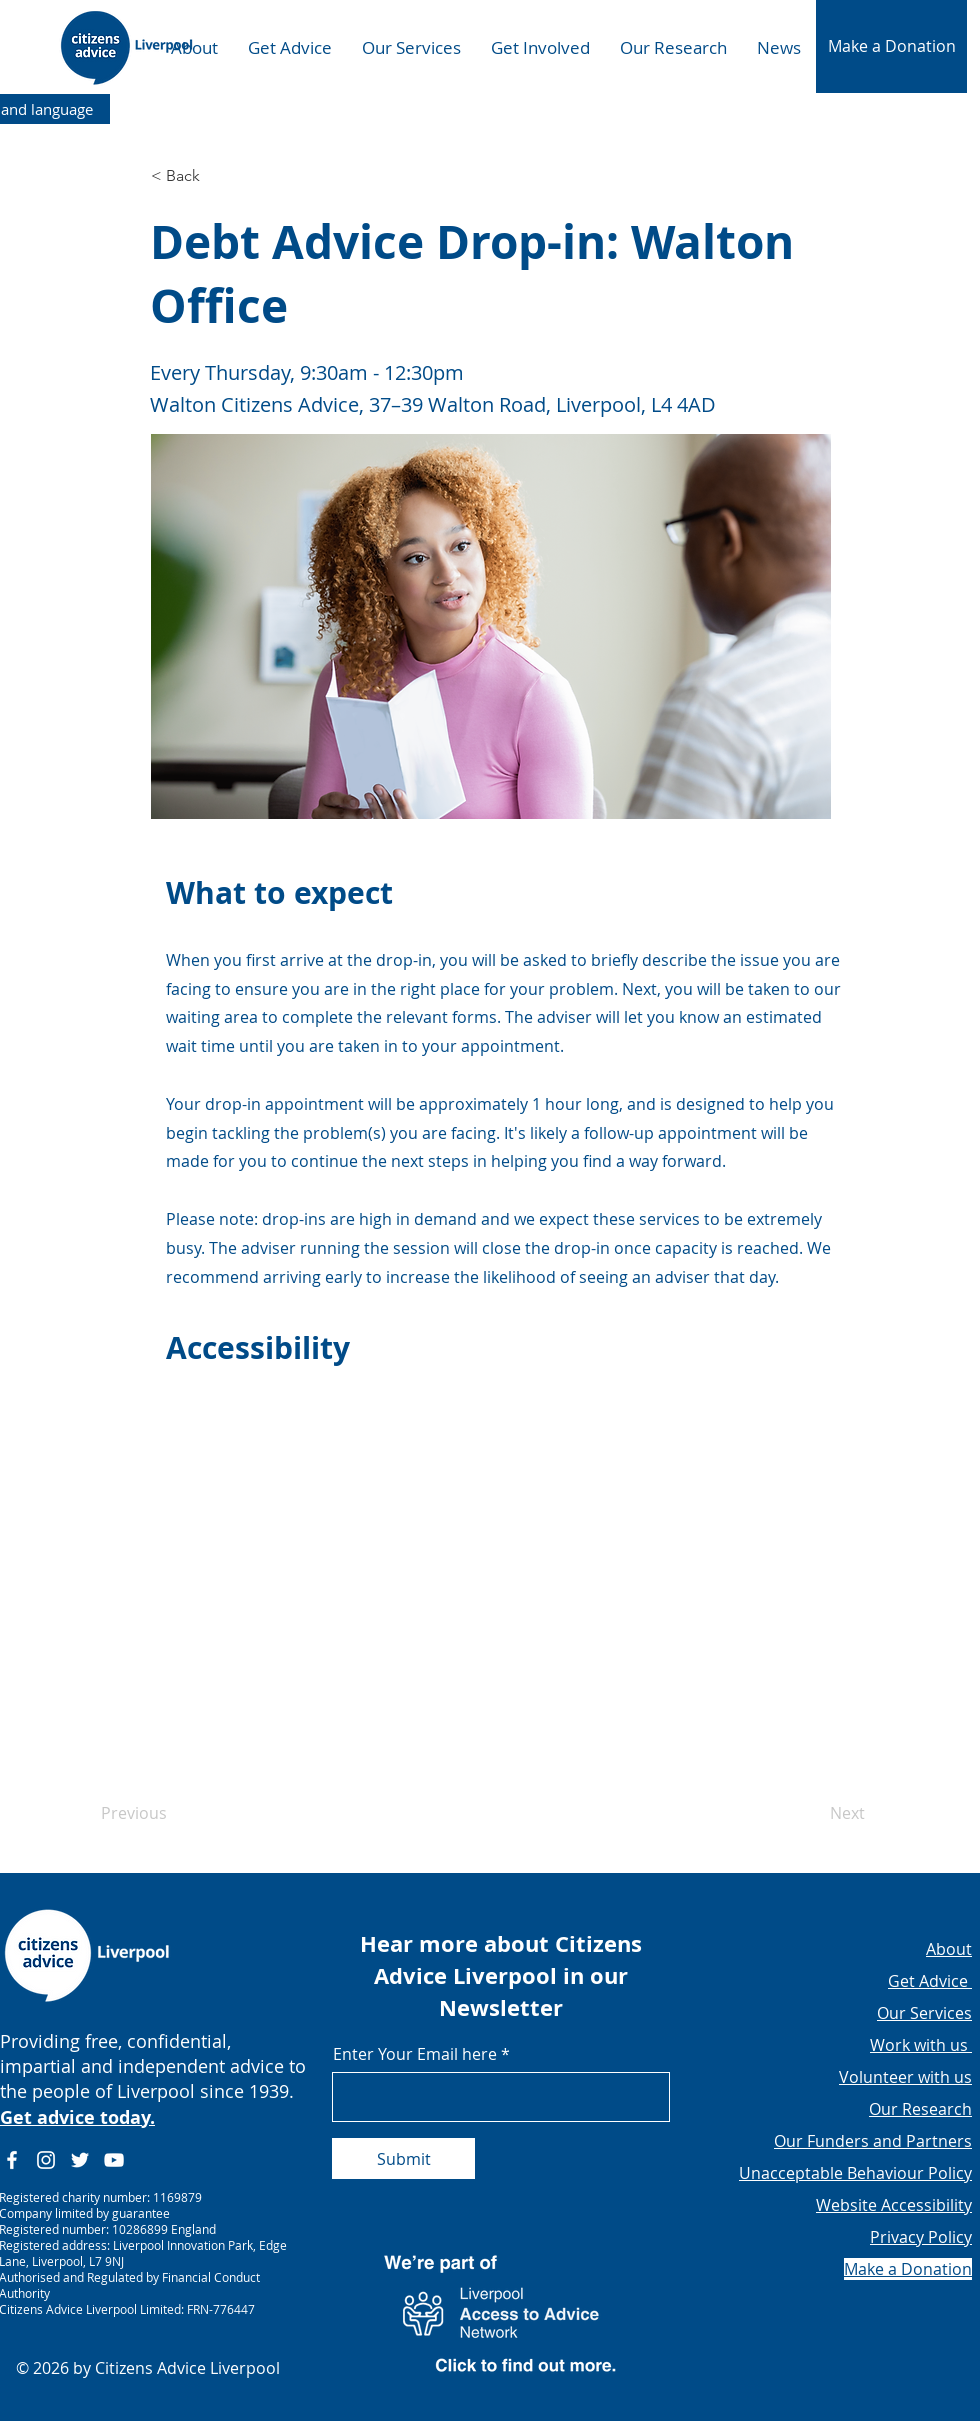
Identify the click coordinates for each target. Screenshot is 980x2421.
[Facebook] (12, 2160)
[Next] (815, 1813)
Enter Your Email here (415, 2054)
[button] (891, 46)
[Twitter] (80, 2160)
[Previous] (167, 1813)
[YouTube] (114, 2160)
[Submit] (403, 2158)
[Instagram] (46, 2160)
